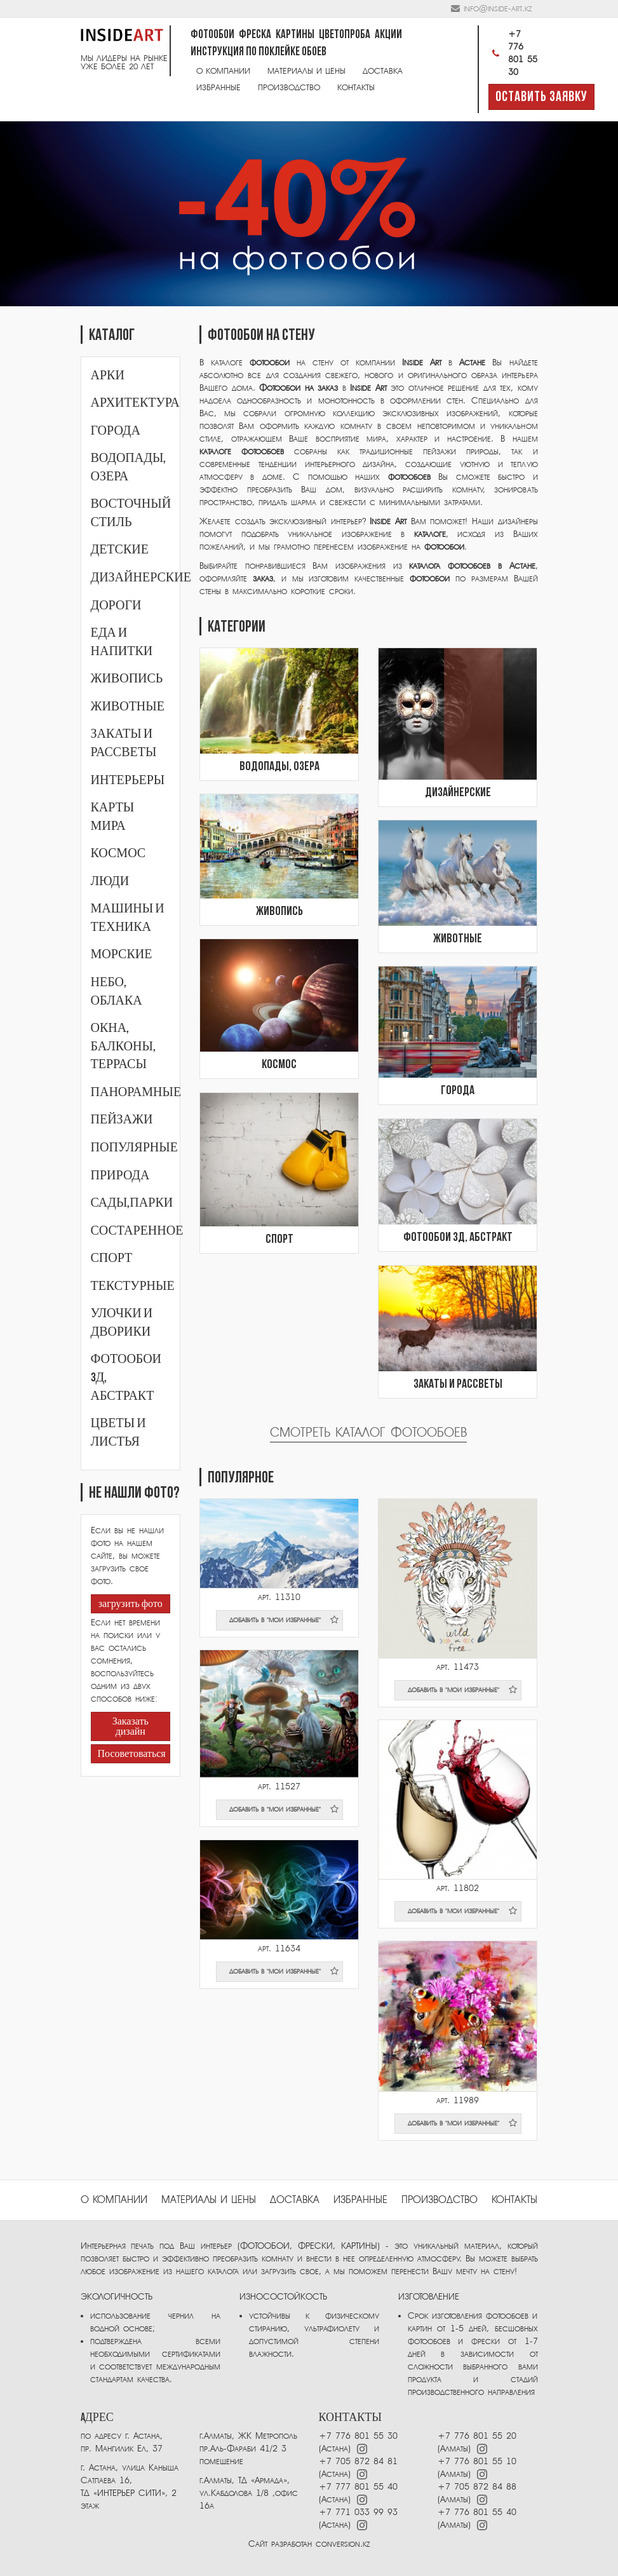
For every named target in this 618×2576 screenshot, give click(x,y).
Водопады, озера (279, 767)
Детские (120, 549)
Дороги (116, 605)
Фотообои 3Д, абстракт (458, 1237)
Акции (388, 35)
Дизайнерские (141, 577)
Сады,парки (132, 1202)
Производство (289, 87)
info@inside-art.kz (498, 8)
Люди (110, 881)
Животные (128, 706)
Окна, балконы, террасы (123, 1046)
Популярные (134, 1147)
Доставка (383, 71)
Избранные (218, 87)
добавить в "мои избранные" (284, 1619)
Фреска (255, 35)
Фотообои (212, 35)
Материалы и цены (306, 71)
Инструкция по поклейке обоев (258, 52)
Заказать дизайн (130, 1727)
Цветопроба (344, 35)
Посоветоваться (131, 1754)
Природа (120, 1175)
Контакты (356, 87)
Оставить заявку (541, 97)
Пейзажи (122, 1119)
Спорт (112, 1258)
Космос (118, 853)
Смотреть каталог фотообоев (368, 1432)
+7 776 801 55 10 (477, 2461)
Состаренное (137, 1230)
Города (115, 430)
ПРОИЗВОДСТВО (439, 2200)
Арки (107, 375)
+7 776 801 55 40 (477, 2512)
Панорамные (136, 1092)
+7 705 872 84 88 (477, 2486)
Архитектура (135, 402)
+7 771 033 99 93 (358, 2512)
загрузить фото (130, 1604)
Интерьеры (128, 780)
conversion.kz (343, 2544)
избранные (360, 2200)
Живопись (127, 678)
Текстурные (133, 1286)
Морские (121, 954)
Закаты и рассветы (457, 1384)
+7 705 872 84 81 (358, 2461)
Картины (295, 35)
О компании (223, 71)
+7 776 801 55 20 (477, 2436)
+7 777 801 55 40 (358, 2486)
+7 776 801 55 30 (512, 53)
